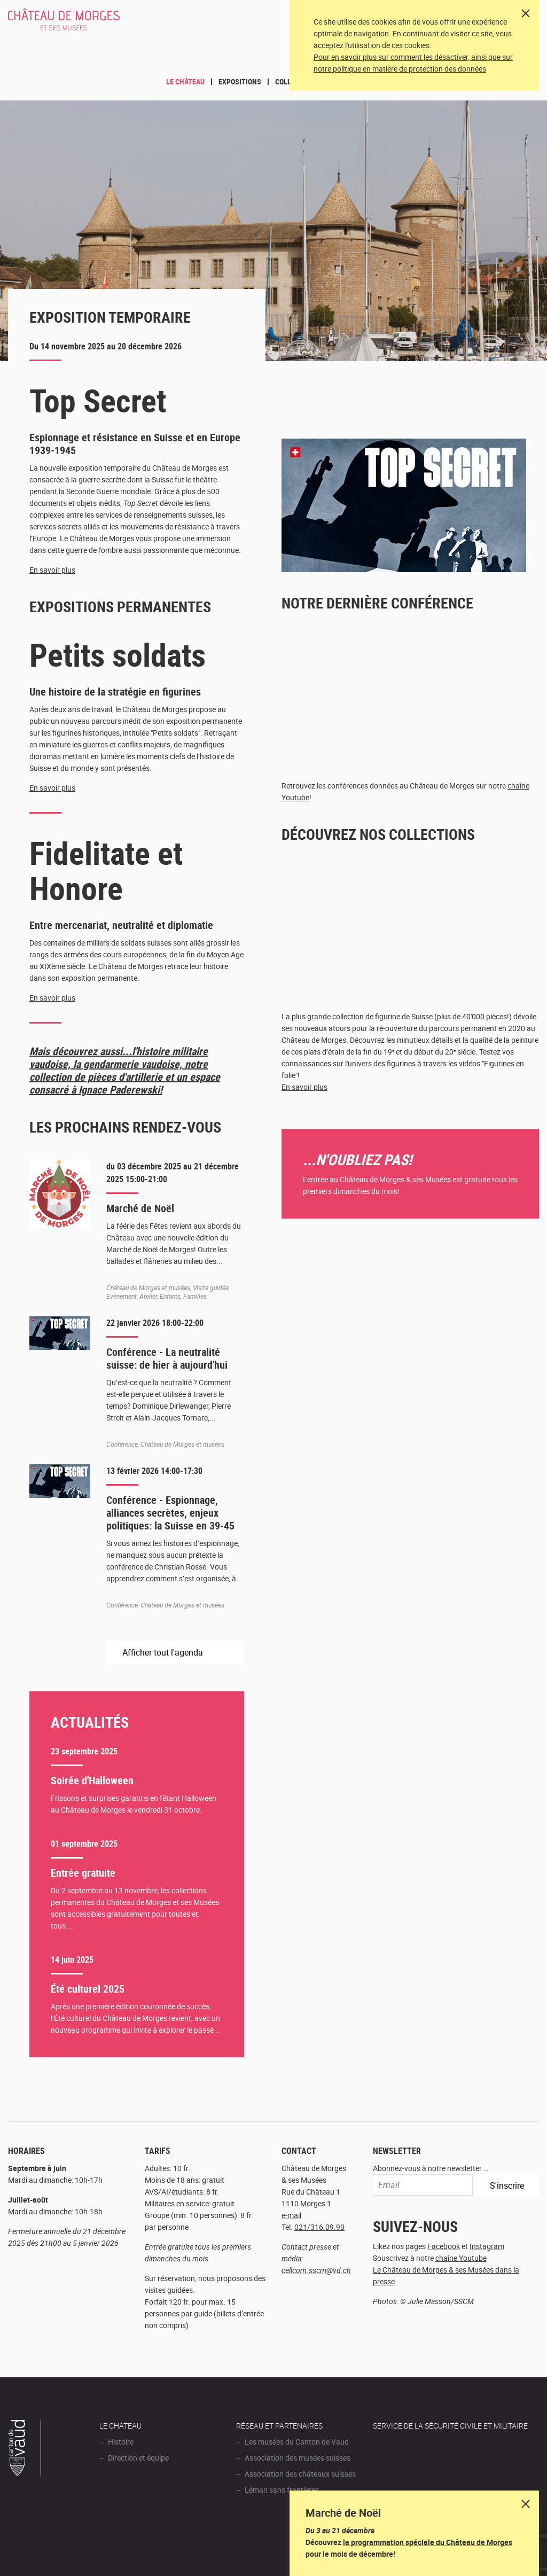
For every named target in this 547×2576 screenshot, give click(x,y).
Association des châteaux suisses (300, 2474)
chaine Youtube (461, 2258)
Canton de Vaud (25, 2449)
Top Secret (97, 400)
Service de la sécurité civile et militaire (450, 2426)
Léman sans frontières (282, 2490)
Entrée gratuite (83, 1872)
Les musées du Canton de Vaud (297, 2442)
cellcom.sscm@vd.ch (316, 2270)
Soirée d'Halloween (92, 1780)
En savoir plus (52, 570)
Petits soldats (117, 654)
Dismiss (526, 2504)
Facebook (443, 2246)
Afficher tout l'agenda (163, 1652)
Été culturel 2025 (87, 1988)
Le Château (185, 81)
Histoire (121, 2442)
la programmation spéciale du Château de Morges (427, 2542)
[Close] (526, 13)
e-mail (291, 2215)
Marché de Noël (140, 1208)
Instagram (487, 2246)
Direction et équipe (138, 2458)
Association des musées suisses (297, 2458)
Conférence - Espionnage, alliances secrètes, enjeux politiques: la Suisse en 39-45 (170, 1513)
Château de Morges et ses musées (78, 25)
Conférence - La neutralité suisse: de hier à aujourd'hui (167, 1358)
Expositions (239, 81)
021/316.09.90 (319, 2227)
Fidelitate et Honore (106, 870)
